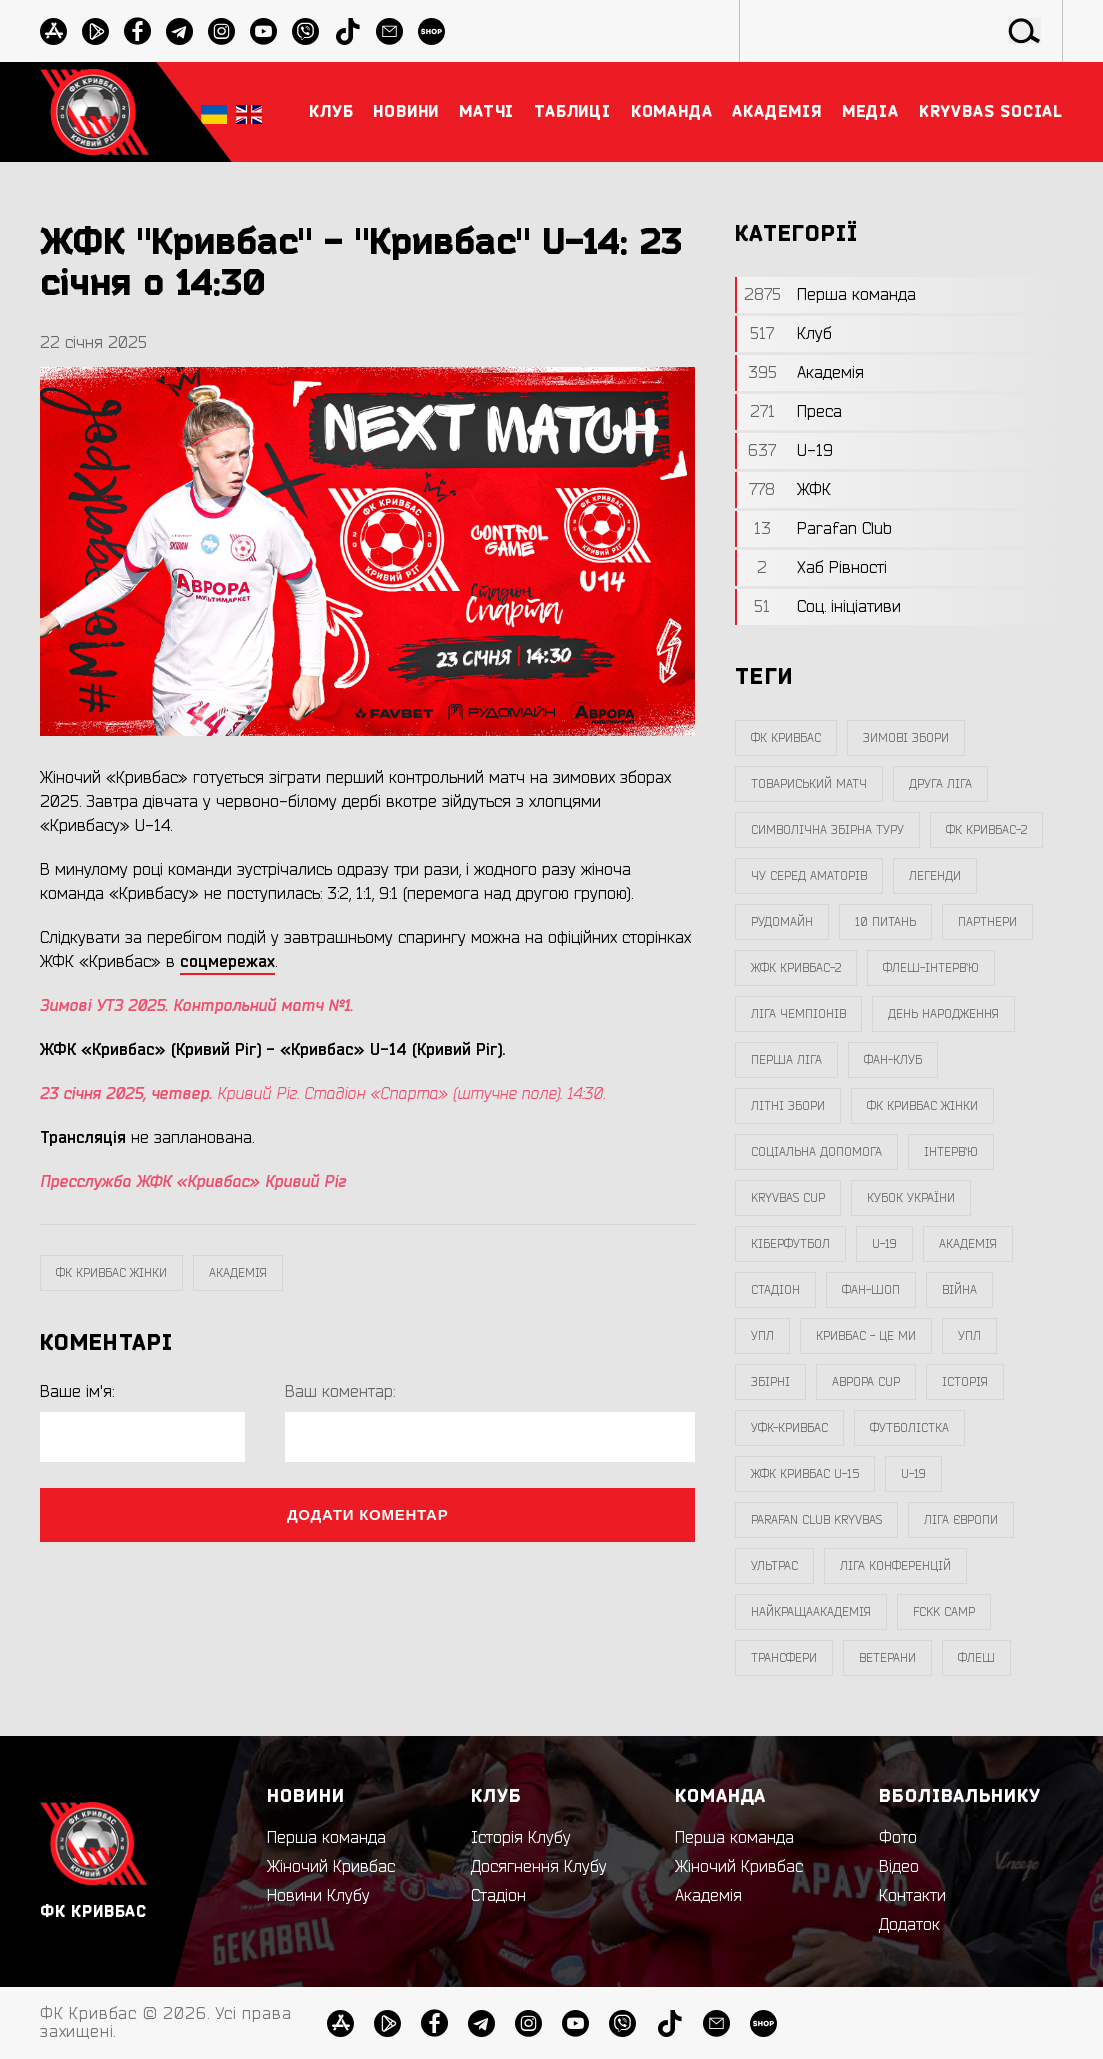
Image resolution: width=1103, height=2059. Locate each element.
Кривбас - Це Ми (866, 1336)
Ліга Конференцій (895, 1566)
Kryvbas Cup (788, 1198)
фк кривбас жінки (111, 1273)
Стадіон (498, 1896)
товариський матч (809, 784)
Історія (965, 1382)
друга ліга (940, 784)
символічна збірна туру (827, 830)
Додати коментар (368, 1514)
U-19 (884, 1244)
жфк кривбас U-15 (805, 1474)
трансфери (784, 1658)
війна (959, 1290)
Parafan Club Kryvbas (816, 1520)
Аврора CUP (866, 1382)
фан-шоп (871, 1290)
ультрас (774, 1566)
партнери (987, 922)
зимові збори (906, 738)
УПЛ (762, 1336)
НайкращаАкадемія (811, 1612)
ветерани (887, 1658)
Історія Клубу (521, 1838)
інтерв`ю (951, 1152)
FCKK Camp (944, 1612)
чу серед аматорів (809, 876)
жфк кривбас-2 (796, 968)
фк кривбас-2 (986, 830)
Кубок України (911, 1198)
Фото (898, 1838)
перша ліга (786, 1060)
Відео (899, 1867)
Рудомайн (782, 922)
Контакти (912, 1896)
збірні (770, 1382)
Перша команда (326, 1838)
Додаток (909, 1925)
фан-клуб (893, 1060)
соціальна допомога (816, 1152)
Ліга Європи (961, 1520)
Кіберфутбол (790, 1244)
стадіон (775, 1290)
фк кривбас (786, 738)
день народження (943, 1014)
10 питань (885, 922)
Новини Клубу (318, 1896)
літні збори (788, 1106)
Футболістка (909, 1428)
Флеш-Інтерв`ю (931, 968)
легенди (935, 876)
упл (969, 1336)
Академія (238, 1273)
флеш (976, 1658)
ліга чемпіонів (798, 1014)
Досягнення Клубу (539, 1867)
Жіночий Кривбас (331, 1867)
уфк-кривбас (789, 1428)
